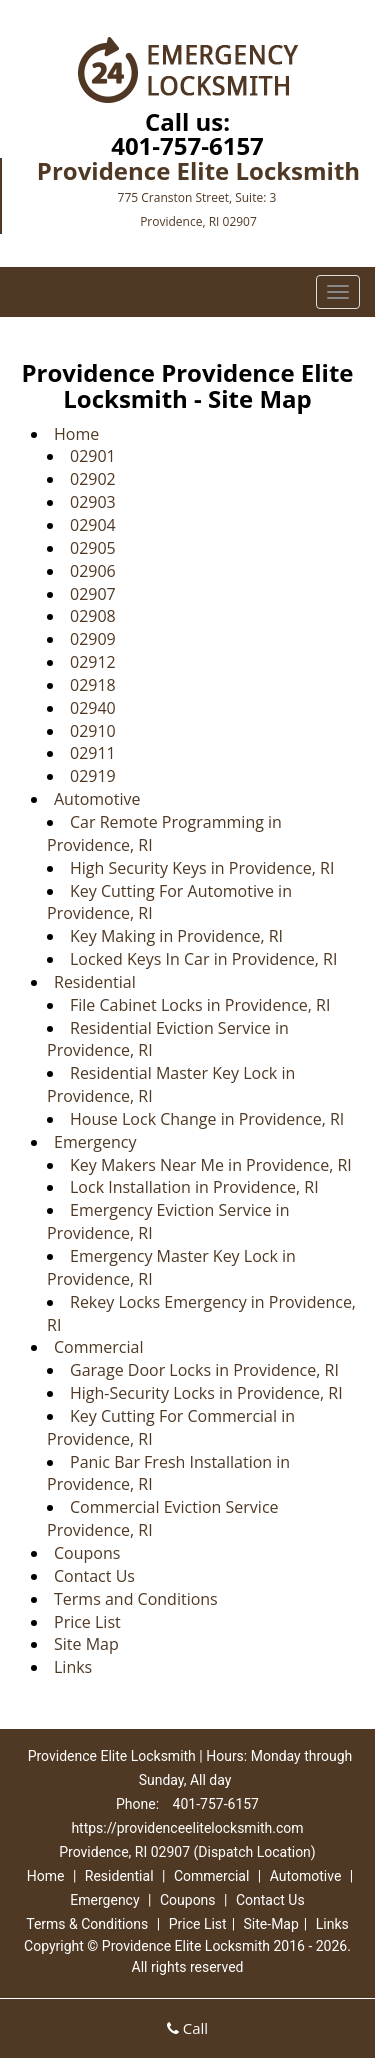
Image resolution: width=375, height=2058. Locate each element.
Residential (95, 982)
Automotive (97, 799)
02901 (93, 456)
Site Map (86, 1644)
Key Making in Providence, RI (176, 936)
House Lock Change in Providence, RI (207, 1119)
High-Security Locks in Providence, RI (206, 1393)
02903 (93, 502)
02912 (93, 662)
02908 (93, 616)
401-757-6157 (187, 145)
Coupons (87, 1553)
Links (73, 1667)
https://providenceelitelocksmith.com (187, 1828)
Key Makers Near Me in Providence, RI (211, 1165)
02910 (93, 731)
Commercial (98, 1347)
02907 (93, 594)
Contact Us (94, 1576)
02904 (93, 525)
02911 (93, 753)
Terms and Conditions (136, 1599)
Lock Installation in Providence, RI (194, 1187)
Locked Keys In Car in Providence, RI (203, 959)
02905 (93, 548)
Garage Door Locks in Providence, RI (204, 1370)
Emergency (95, 1142)
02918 (93, 685)
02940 (93, 708)
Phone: (139, 1804)
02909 (93, 639)
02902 (93, 479)
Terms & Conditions (87, 1924)
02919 (93, 776)
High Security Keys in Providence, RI (202, 868)
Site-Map (271, 1924)
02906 (93, 571)
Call (187, 2028)
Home (76, 434)
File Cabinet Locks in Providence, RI (200, 1005)
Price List (87, 1622)
